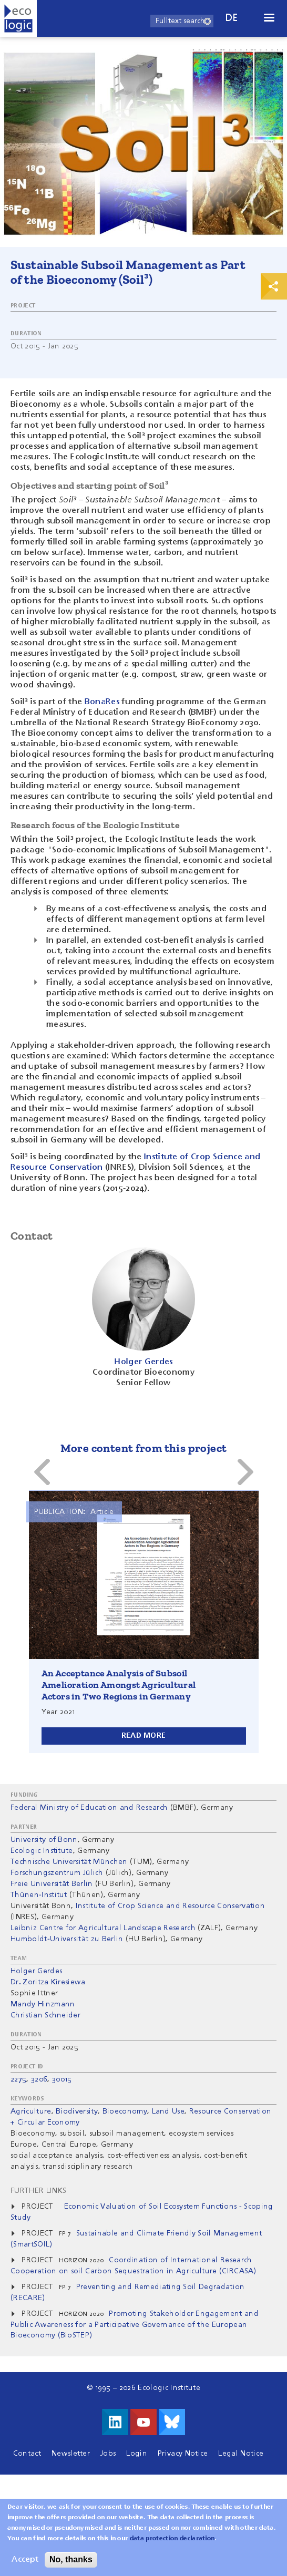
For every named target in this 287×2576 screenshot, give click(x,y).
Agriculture (31, 2111)
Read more (143, 1735)
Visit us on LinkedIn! (115, 2422)
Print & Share (274, 286)
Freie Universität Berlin (52, 1884)
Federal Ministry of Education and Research (89, 1807)
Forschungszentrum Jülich (57, 1873)
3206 (39, 2079)
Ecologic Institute (42, 1850)
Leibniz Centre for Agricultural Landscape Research (103, 1928)
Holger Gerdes (36, 1971)
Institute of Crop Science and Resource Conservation (170, 1906)
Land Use (168, 2111)
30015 (62, 2079)
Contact (27, 2453)
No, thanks (71, 2559)
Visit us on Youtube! (143, 2422)
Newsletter (71, 2453)
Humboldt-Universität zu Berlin (67, 1939)
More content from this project (143, 1448)
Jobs (108, 2453)
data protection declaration (172, 2539)
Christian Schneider (45, 2015)
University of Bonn (44, 1839)
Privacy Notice (183, 2453)
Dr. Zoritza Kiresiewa (48, 1982)
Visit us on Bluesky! (172, 2422)
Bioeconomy (124, 2111)
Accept (25, 2560)
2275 (18, 2079)
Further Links (38, 2190)
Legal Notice (240, 2453)
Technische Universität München (69, 1862)
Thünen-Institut (39, 1895)
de (232, 18)
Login (136, 2453)
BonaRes (102, 702)
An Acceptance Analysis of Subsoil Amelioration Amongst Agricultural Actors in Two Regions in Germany (119, 1684)
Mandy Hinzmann (43, 2004)
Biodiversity (77, 2111)
